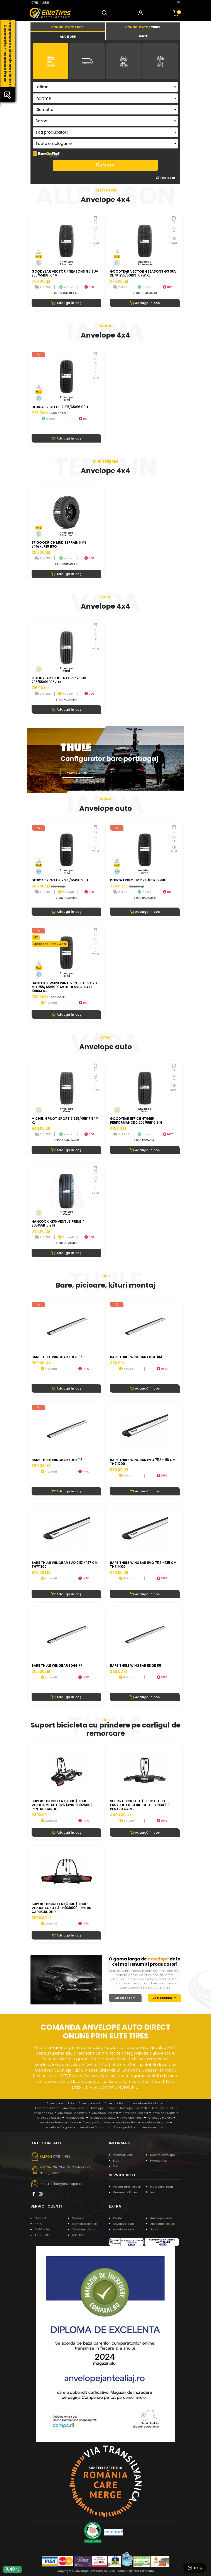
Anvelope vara (123, 2229)
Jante (154, 2229)
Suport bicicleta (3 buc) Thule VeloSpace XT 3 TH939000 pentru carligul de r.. (61, 1908)
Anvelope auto (123, 2224)
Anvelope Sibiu (126, 2122)
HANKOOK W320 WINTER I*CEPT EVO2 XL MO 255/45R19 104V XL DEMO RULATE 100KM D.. (65, 987)
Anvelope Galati (164, 2113)
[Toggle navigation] (178, 2)
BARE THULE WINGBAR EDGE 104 (136, 1357)
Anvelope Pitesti (131, 2118)
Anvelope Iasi (75, 2118)
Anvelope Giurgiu (49, 2118)
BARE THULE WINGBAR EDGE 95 (57, 1357)
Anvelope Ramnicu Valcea (59, 2122)
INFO (83, 1369)
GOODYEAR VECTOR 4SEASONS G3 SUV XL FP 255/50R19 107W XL (143, 273)
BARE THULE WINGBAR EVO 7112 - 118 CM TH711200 (142, 1462)
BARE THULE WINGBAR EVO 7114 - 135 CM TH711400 (143, 1564)
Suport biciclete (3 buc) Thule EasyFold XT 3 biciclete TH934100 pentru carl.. (140, 1805)
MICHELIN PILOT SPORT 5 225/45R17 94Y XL (65, 1120)
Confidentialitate (83, 2229)
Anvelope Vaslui (153, 2127)
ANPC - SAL (42, 2229)
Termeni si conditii (84, 2224)
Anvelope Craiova (105, 2113)
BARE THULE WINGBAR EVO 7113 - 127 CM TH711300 (65, 1564)
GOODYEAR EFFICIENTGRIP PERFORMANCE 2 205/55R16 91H (136, 1120)
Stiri (115, 2166)
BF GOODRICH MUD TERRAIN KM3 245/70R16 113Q (59, 544)
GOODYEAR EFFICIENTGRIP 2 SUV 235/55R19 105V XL (59, 680)
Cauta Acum (77, 773)
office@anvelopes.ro (66, 2184)
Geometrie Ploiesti (126, 2192)
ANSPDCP (78, 2235)
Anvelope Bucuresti (133, 2108)
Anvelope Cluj (43, 2113)
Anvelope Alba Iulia (60, 2103)
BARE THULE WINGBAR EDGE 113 (57, 1460)
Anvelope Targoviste (60, 2127)
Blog (116, 2161)
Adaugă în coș (66, 303)
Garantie (78, 2218)
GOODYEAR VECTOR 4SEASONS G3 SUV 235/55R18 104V (65, 273)
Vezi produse (164, 1998)
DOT (89, 287)
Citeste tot (125, 1998)
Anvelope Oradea (103, 2118)
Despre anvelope (162, 2155)
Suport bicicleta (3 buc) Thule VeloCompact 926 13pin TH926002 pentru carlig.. (62, 1805)
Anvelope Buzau (163, 2108)
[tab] (67, 36)
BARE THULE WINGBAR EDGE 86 (135, 1665)
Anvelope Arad (89, 2103)
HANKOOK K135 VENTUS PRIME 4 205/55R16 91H (58, 1223)
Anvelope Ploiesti (160, 2118)
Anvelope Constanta (72, 2113)
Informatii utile (123, 2155)
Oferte (117, 2218)
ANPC (38, 2224)
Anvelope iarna (161, 2218)
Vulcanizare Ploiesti (127, 2187)
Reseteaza (165, 178)
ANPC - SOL (43, 2235)
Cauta (105, 165)
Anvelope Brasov (102, 2108)
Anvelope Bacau (116, 2103)
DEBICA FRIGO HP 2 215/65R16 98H (60, 407)
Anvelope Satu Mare (97, 2122)
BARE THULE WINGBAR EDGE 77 (57, 1665)
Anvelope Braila (74, 2108)
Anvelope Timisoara (94, 2127)
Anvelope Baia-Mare (148, 2103)
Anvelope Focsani (135, 2113)
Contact (40, 2218)
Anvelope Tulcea (125, 2127)
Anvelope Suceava (155, 2122)
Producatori (158, 2161)
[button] (105, 13)
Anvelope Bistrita (46, 2108)
